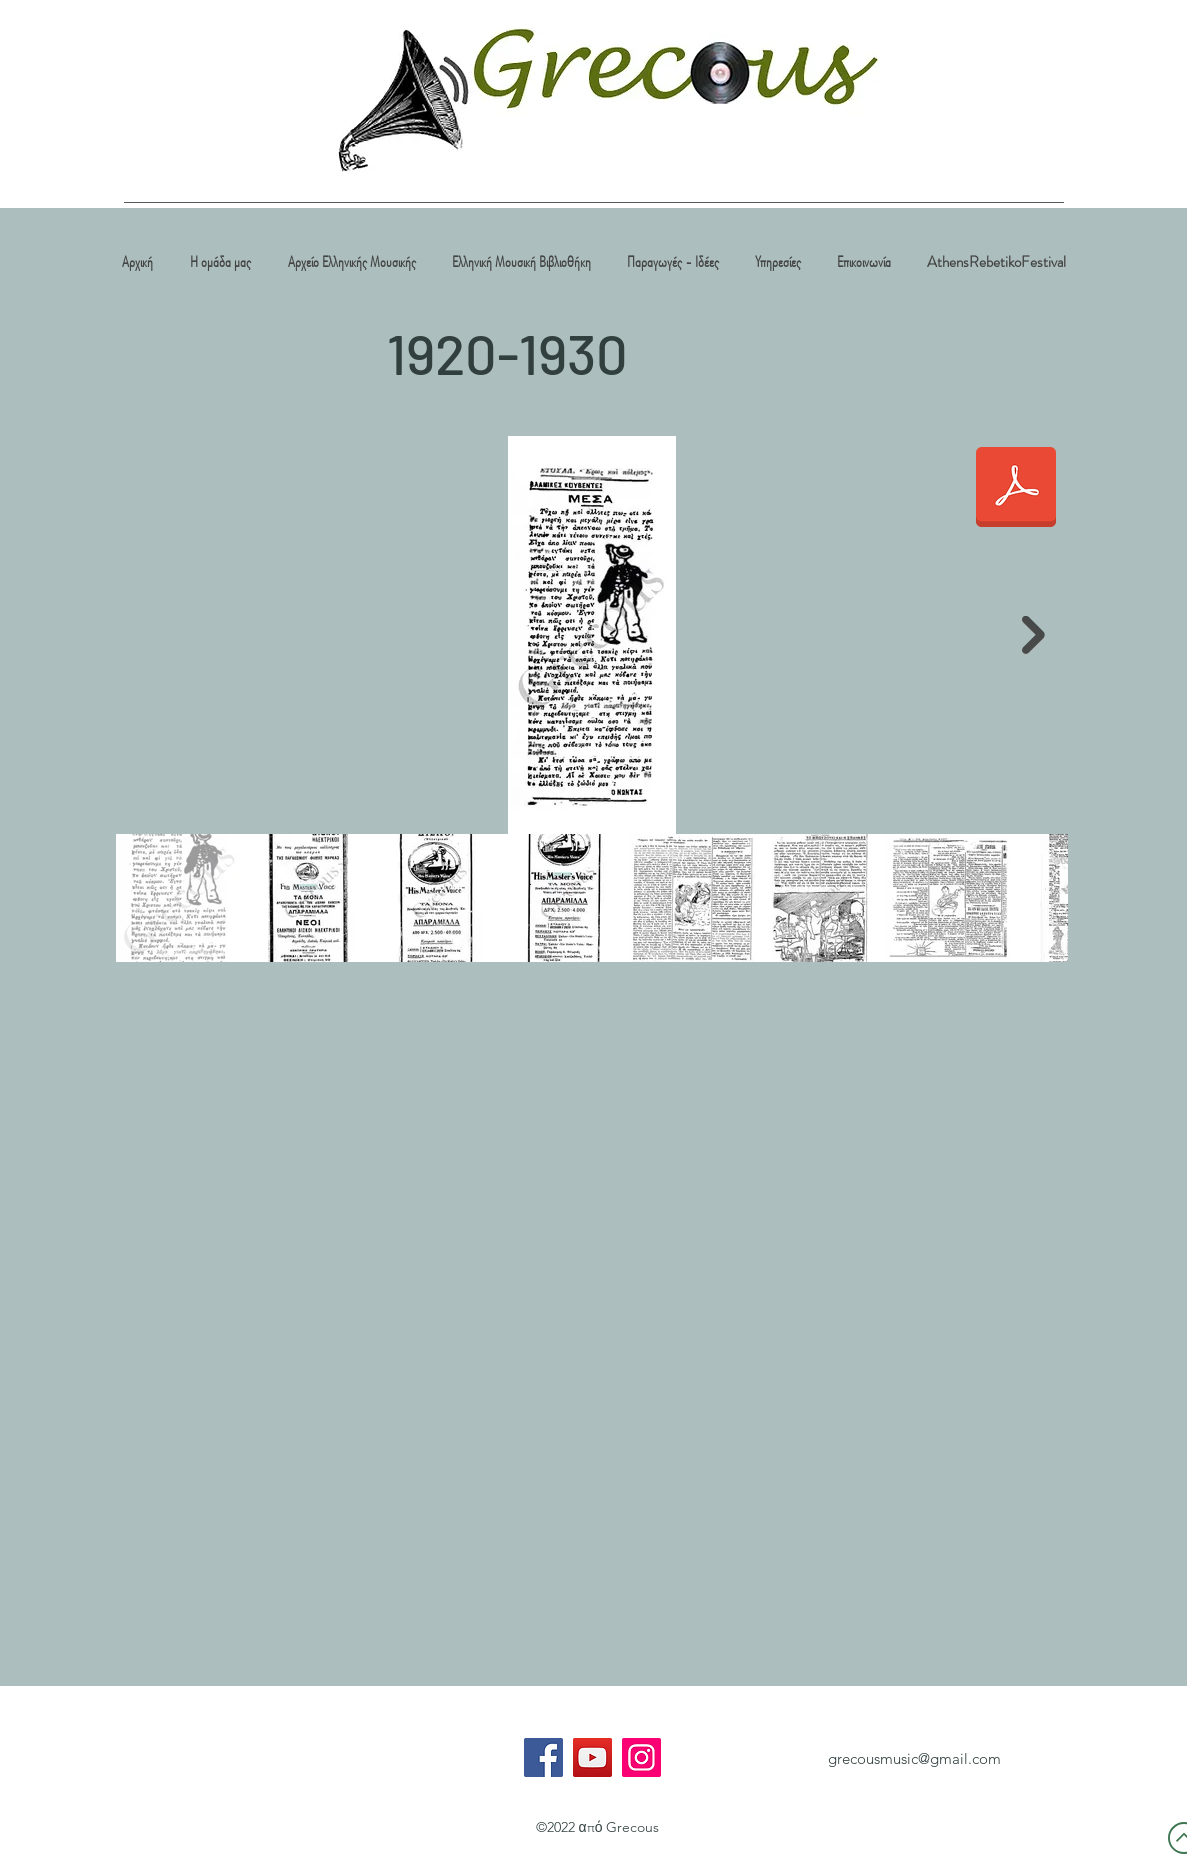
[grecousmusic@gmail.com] (915, 1759)
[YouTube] (592, 1757)
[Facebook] (543, 1757)
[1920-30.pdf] (1016, 489)
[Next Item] (1033, 635)
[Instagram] (641, 1757)
